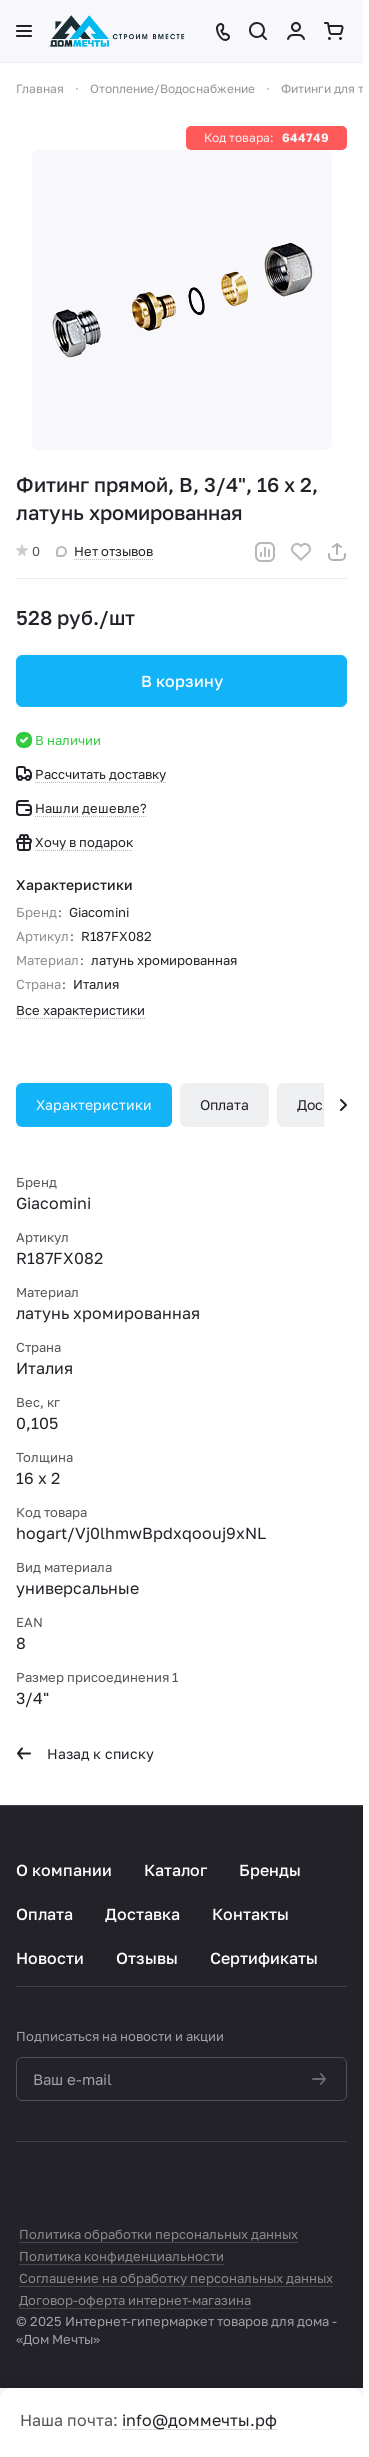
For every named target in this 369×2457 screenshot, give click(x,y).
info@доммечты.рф (199, 2420)
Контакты (250, 1914)
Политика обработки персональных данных (158, 2234)
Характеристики (94, 1104)
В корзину (182, 681)
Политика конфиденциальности (121, 2256)
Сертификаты (264, 1958)
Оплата (224, 1104)
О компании (64, 1870)
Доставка (142, 1914)
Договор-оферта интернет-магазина (135, 2300)
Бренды (270, 1870)
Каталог (175, 1870)
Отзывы (147, 1958)
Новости (50, 1958)
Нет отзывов (104, 551)
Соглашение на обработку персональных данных (176, 2278)
